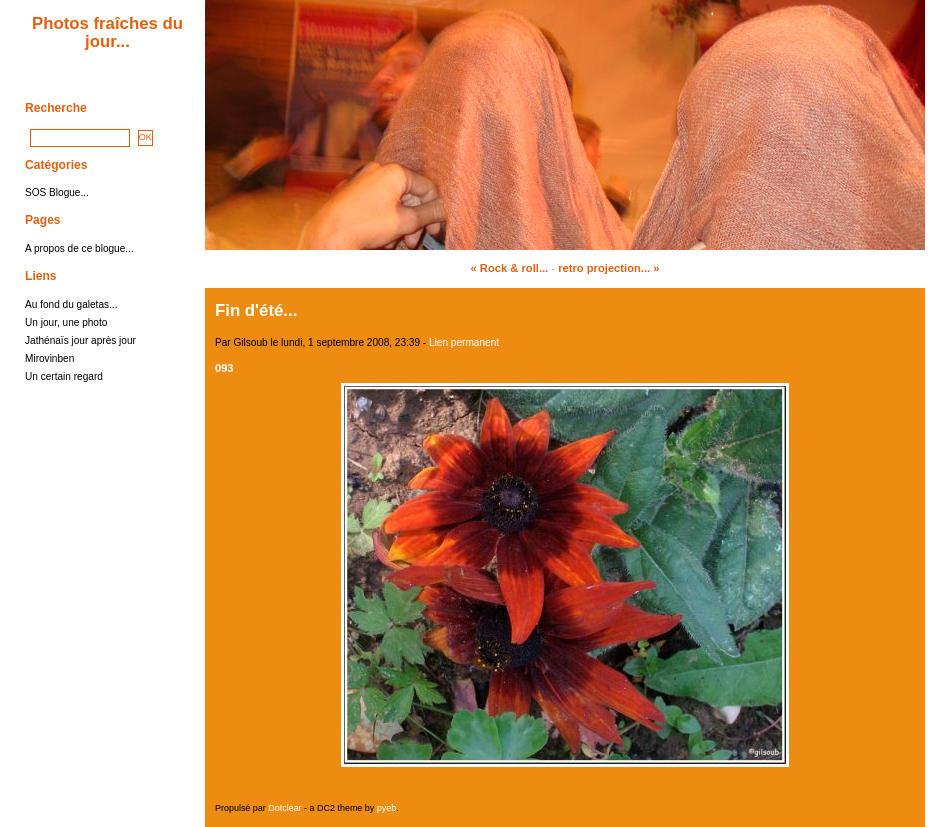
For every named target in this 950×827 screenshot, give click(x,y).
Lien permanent (464, 342)
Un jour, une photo (66, 322)
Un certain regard (64, 376)
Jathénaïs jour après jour (80, 340)
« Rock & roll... (510, 268)
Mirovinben (49, 358)
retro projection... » (608, 268)
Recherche (56, 108)
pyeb (386, 808)
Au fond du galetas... (71, 304)
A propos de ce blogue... (79, 248)
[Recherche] (80, 138)
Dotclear (284, 808)
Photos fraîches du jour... (107, 32)
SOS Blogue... (57, 192)
